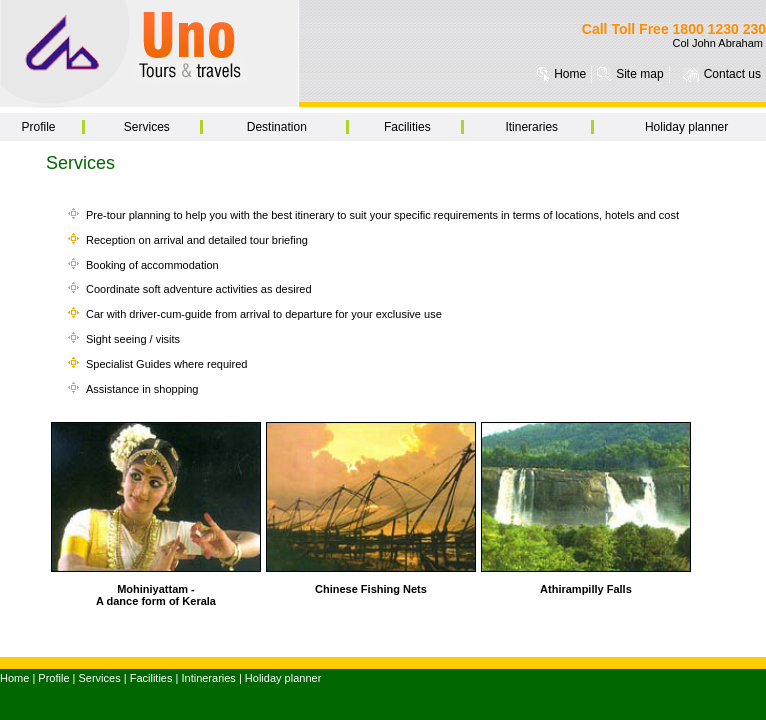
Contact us (732, 74)
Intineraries (208, 678)
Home (570, 74)
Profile (38, 127)
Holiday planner (686, 127)
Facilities (407, 127)
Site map (639, 74)
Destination (277, 127)
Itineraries (531, 127)
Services (147, 127)
